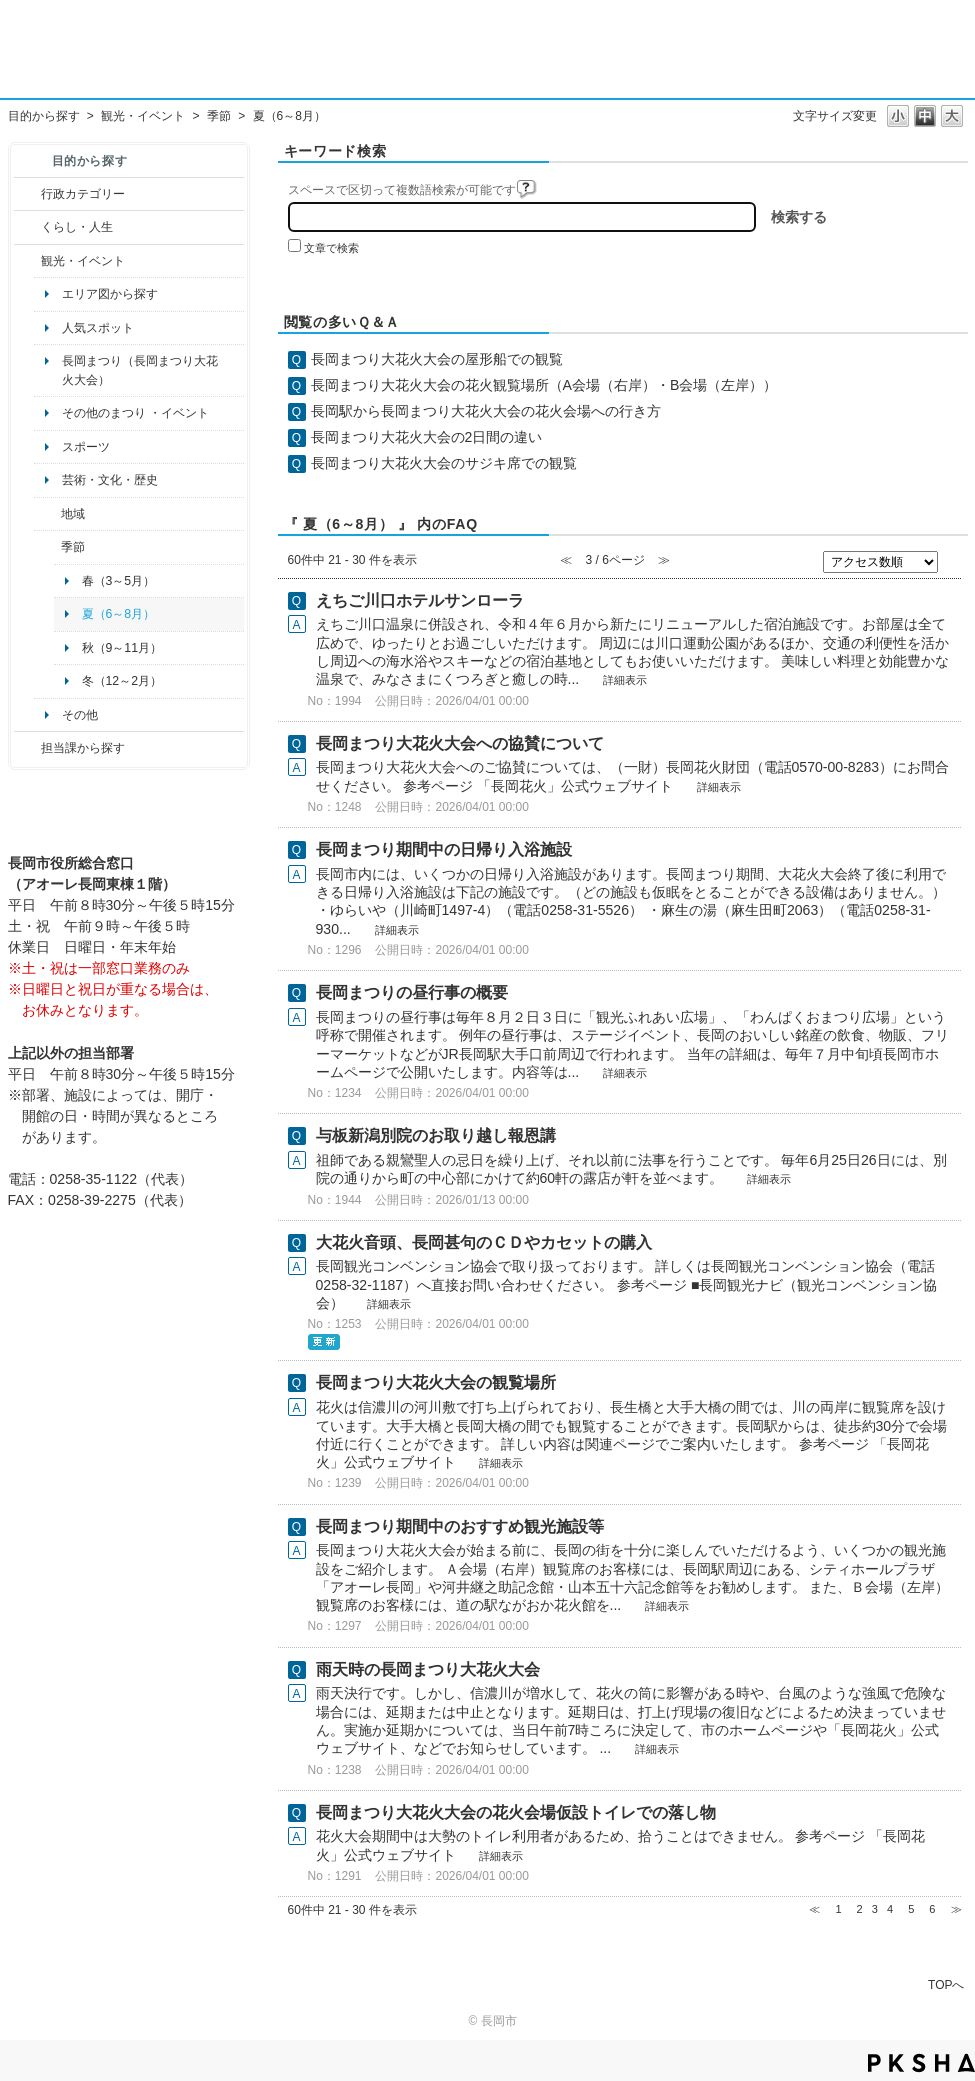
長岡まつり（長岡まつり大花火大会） (140, 370)
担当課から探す (83, 748)
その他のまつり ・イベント (135, 413)
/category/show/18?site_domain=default (27, 261)
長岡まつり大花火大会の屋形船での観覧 (437, 359)
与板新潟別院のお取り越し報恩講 (436, 1135)
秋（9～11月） (122, 648)
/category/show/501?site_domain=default (47, 547)
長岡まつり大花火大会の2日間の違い (427, 437)
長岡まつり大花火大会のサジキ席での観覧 (444, 463)
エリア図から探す (110, 294)
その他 (80, 715)
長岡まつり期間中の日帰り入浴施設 (444, 849)
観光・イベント (143, 116)
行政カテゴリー (83, 194)
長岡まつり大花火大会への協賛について (460, 743)
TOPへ (946, 1984)
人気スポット (98, 328)
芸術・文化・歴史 (110, 480)
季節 (219, 116)
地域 (73, 514)
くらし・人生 (77, 227)
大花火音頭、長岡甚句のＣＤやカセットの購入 (484, 1242)
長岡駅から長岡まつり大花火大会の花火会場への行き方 (486, 411)
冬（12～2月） (122, 681)
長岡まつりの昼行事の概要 (412, 992)
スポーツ (86, 447)
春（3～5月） (119, 581)
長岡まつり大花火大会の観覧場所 (436, 1382)
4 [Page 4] (890, 1909)
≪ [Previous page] (814, 1909)
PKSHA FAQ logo (921, 2063)
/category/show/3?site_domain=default (27, 194)
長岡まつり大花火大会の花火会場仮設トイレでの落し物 (516, 1812)
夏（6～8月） (119, 614)
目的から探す (44, 116)
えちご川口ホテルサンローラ (420, 600)
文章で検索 (331, 248)
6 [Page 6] (932, 1909)
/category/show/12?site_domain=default (27, 227)
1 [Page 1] (838, 1909)
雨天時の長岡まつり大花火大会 (428, 1669)
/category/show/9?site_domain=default (27, 748)
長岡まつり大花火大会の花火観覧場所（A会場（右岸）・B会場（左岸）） (544, 385)
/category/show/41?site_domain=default (47, 514)
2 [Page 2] (860, 1909)
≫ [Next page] (956, 1909)
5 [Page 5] (911, 1909)
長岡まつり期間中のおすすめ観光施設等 (460, 1526)
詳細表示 (625, 680)
